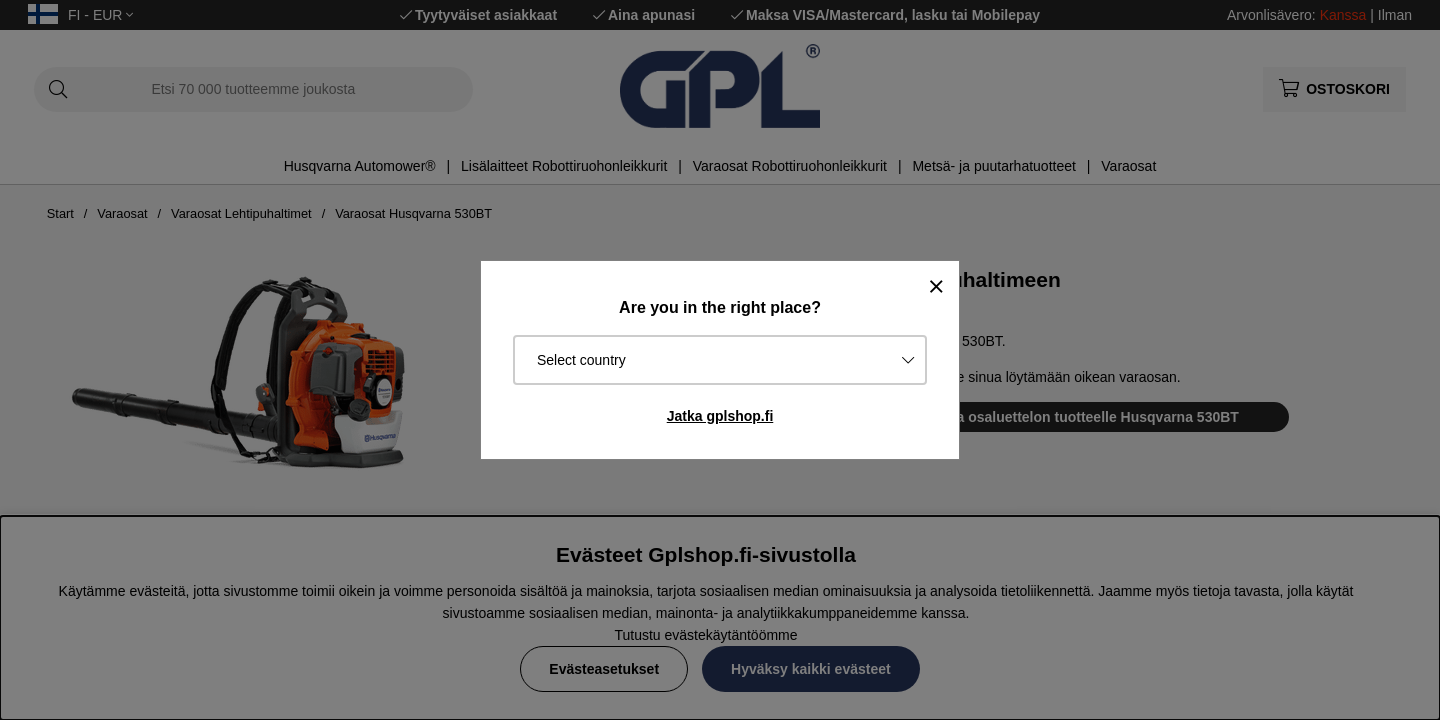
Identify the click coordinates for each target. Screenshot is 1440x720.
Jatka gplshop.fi (720, 416)
